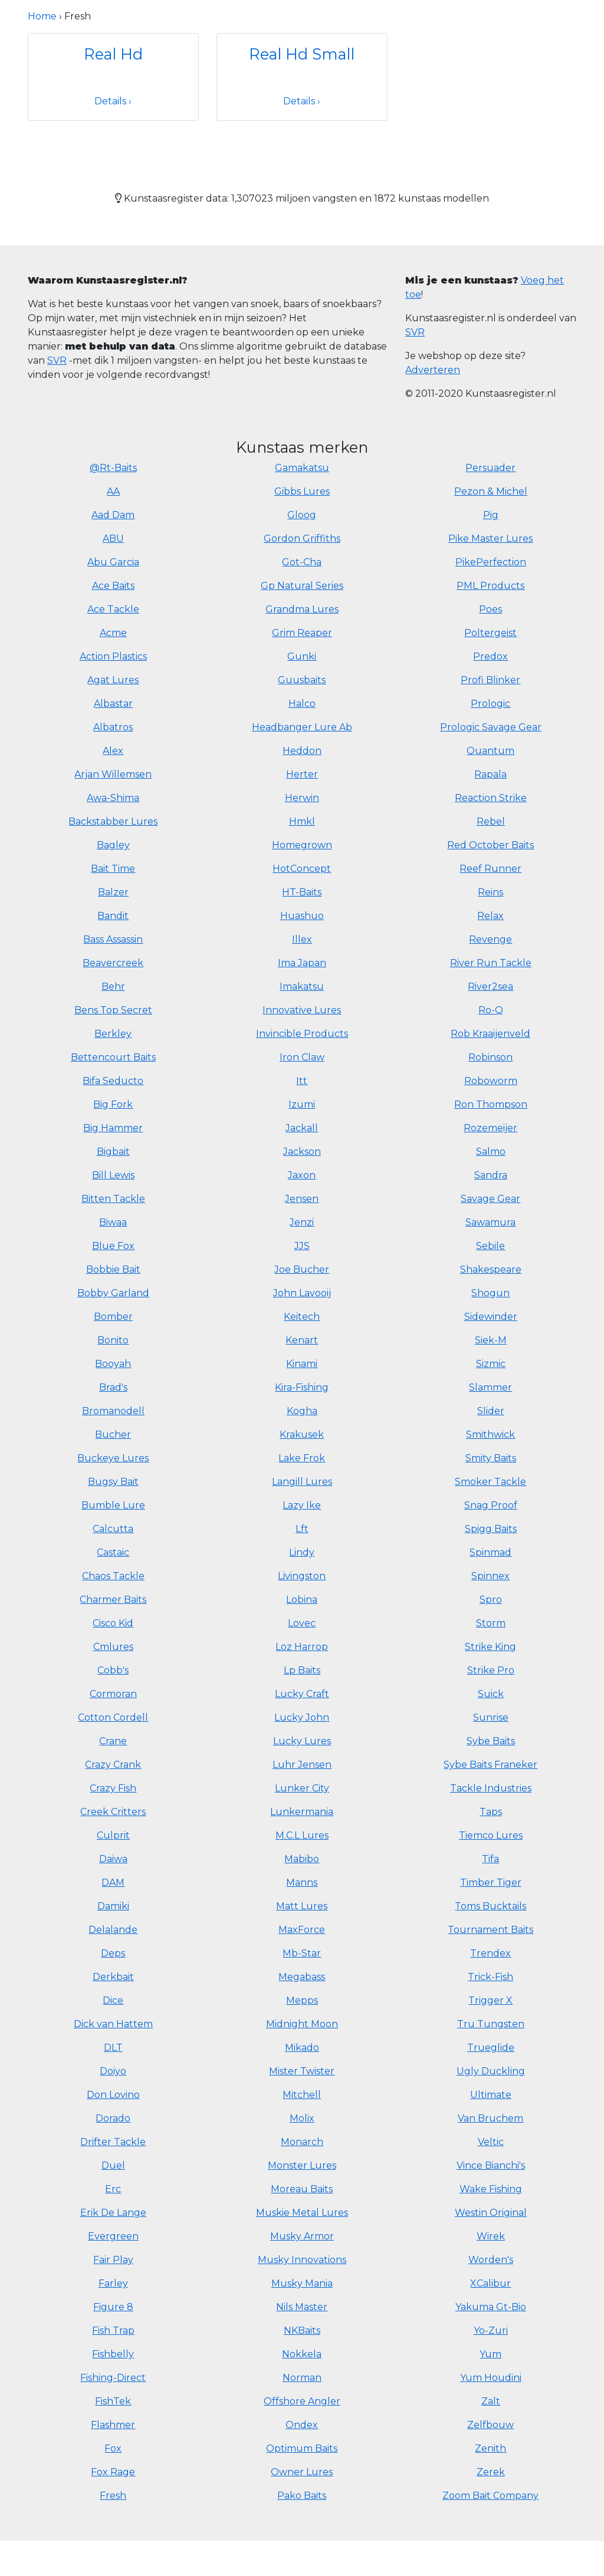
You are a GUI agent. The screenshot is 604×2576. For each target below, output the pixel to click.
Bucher (113, 1434)
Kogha (302, 1411)
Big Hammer (113, 1128)
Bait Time (113, 868)
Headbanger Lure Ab (302, 727)
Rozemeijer (490, 1128)
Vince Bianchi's (491, 2165)
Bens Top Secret (113, 1010)
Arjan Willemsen (113, 774)
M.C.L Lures (302, 1835)
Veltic (491, 2141)
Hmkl (302, 821)
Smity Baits (490, 1458)
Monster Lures (302, 2165)
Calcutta (113, 1528)
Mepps (302, 2000)
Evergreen (113, 2236)
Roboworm (490, 1080)
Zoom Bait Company (490, 2495)
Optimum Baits (301, 2448)
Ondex (301, 2424)
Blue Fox (113, 1245)
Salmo (490, 1151)
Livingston (302, 1576)
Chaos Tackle (113, 1576)
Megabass (301, 1976)
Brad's (113, 1387)
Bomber (113, 1316)
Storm (490, 1623)
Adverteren (432, 369)
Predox (490, 656)
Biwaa (113, 1222)
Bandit (113, 915)
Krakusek (302, 1434)
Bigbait (113, 1151)
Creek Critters (113, 1811)
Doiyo (113, 2071)
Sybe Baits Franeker (490, 1764)
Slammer (490, 1387)
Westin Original (491, 2212)
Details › (113, 101)
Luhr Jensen (302, 1764)
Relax (490, 915)
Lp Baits (302, 1670)
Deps (113, 1953)
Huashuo (302, 915)
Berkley (113, 1033)
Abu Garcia (113, 562)
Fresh (113, 2495)
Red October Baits (490, 845)
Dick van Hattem (113, 2024)
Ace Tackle (113, 609)
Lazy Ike (302, 1505)
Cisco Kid (113, 1623)
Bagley (113, 845)
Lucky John (301, 1717)
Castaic (113, 1552)
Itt (301, 1080)
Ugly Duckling (491, 2071)
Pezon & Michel (490, 491)
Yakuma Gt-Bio (490, 2307)
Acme (113, 632)
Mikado (302, 2047)
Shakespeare (490, 1269)
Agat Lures (113, 680)
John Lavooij (302, 1293)
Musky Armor (302, 2236)
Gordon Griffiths (302, 538)
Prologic (490, 703)
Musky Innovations (302, 2259)
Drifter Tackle (113, 2141)
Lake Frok (301, 1458)
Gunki (301, 656)
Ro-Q (490, 1010)
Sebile (490, 1245)
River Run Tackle (490, 963)
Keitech (302, 1316)
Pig (490, 515)
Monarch (302, 2141)
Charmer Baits (113, 1599)
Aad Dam (112, 515)
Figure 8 (113, 2307)
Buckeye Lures (113, 1458)
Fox (113, 2448)
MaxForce (301, 1929)
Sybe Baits (491, 1741)
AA (113, 491)
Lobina (301, 1599)
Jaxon (302, 1175)
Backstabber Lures (112, 821)
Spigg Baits (491, 1528)
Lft (302, 1528)
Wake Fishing (490, 2189)
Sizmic (490, 1363)
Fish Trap (113, 2330)
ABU (113, 538)
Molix (302, 2118)
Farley (113, 2283)
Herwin (302, 797)
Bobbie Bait (113, 1269)
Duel (113, 2165)
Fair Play (113, 2259)
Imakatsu (302, 986)
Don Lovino (113, 2094)
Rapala (490, 774)
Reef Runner (490, 868)
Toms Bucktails (490, 1906)
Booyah (113, 1363)
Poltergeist (490, 632)
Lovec (302, 1623)
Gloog (301, 515)
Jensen (302, 1198)
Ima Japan (302, 963)
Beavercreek (113, 963)
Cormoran (113, 1693)
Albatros (113, 727)
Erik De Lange (113, 2212)
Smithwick (490, 1434)
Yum (490, 2354)
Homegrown (302, 845)
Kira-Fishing (302, 1387)
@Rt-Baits (113, 467)
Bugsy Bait (113, 1481)
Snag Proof (490, 1505)
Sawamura (490, 1222)
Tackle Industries (490, 1788)
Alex (113, 750)
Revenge (490, 939)
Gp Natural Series (302, 585)
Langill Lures (302, 1481)
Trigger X (490, 2000)
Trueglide (490, 2047)
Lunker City (302, 1788)
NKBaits (302, 2330)
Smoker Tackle (490, 1481)
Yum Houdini (490, 2377)
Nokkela (301, 2354)
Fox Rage (113, 2472)
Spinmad (490, 1552)
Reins (490, 892)
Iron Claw (302, 1057)
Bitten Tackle (113, 1198)
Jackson (302, 1151)
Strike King (490, 1646)
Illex (302, 939)
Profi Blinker (490, 680)
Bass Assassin (113, 939)
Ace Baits (113, 585)
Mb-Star (302, 1953)
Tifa (490, 1859)
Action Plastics (113, 656)
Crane (113, 1741)
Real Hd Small (301, 54)
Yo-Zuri (491, 2330)
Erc (113, 2189)
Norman (302, 2377)
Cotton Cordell (113, 1717)
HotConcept (302, 868)
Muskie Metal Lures (302, 2212)
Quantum (490, 750)
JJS (302, 1245)
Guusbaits (302, 680)
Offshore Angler (302, 2401)
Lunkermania (301, 1811)
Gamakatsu (302, 467)
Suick (491, 1693)
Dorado (113, 2118)
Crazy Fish (113, 1788)
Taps (491, 1811)
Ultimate (490, 2094)
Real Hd (113, 54)
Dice (113, 2000)
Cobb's (113, 1670)
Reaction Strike (491, 797)
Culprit (113, 1835)
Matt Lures (301, 1906)
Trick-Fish (490, 1976)
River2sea (490, 986)
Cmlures (113, 1646)
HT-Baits (301, 892)
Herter (302, 774)
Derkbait (113, 1976)
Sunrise (490, 1717)
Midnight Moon (302, 2024)
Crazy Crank (113, 1764)
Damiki (113, 1906)
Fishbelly (113, 2354)
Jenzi (302, 1222)
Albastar (113, 703)
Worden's (490, 2259)
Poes (490, 609)
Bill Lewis (113, 1175)
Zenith (490, 2448)
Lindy (301, 1552)
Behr (113, 986)
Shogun (490, 1293)
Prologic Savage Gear (490, 727)
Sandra (490, 1175)
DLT (113, 2047)
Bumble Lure (113, 1505)
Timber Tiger (490, 1882)
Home (42, 16)
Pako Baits (301, 2495)
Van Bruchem (490, 2118)
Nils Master (301, 2307)
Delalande (112, 1929)
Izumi (301, 1104)
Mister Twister (301, 2071)
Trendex (490, 1953)
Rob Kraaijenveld (490, 1033)
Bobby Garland (113, 1293)
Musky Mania (302, 2283)
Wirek (491, 2236)
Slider (490, 1411)
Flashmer (113, 2424)
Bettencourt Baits (113, 1057)
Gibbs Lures (302, 491)
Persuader (490, 467)
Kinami (301, 1363)
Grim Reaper (302, 632)
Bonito (113, 1340)
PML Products (490, 585)
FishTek (113, 2401)
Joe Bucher (301, 1269)
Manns (301, 1882)
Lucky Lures (302, 1741)
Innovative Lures (301, 1010)
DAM (112, 1882)
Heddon (302, 750)
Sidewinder (490, 1316)
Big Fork (113, 1104)
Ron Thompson (490, 1104)
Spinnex (490, 1576)
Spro (491, 1599)
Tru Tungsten (490, 2024)
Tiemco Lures (491, 1835)
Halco (302, 703)
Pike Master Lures (490, 538)
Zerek (491, 2472)
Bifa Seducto (113, 1080)
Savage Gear (490, 1198)
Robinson (490, 1057)
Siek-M (491, 1340)
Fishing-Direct (113, 2377)
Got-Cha (301, 562)
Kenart (301, 1340)
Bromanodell (113, 1411)
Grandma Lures (302, 609)
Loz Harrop (301, 1646)
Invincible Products (302, 1033)
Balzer (113, 892)
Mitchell (302, 2094)
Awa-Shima (113, 797)
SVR (57, 360)
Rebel (491, 821)
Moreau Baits (302, 2189)
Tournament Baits (490, 1929)
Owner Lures (302, 2472)
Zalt (490, 2401)
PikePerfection (490, 562)
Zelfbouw (490, 2424)
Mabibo (301, 1859)
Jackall (301, 1128)
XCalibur (490, 2283)
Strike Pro (490, 1670)
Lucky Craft (302, 1693)
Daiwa (113, 1859)
